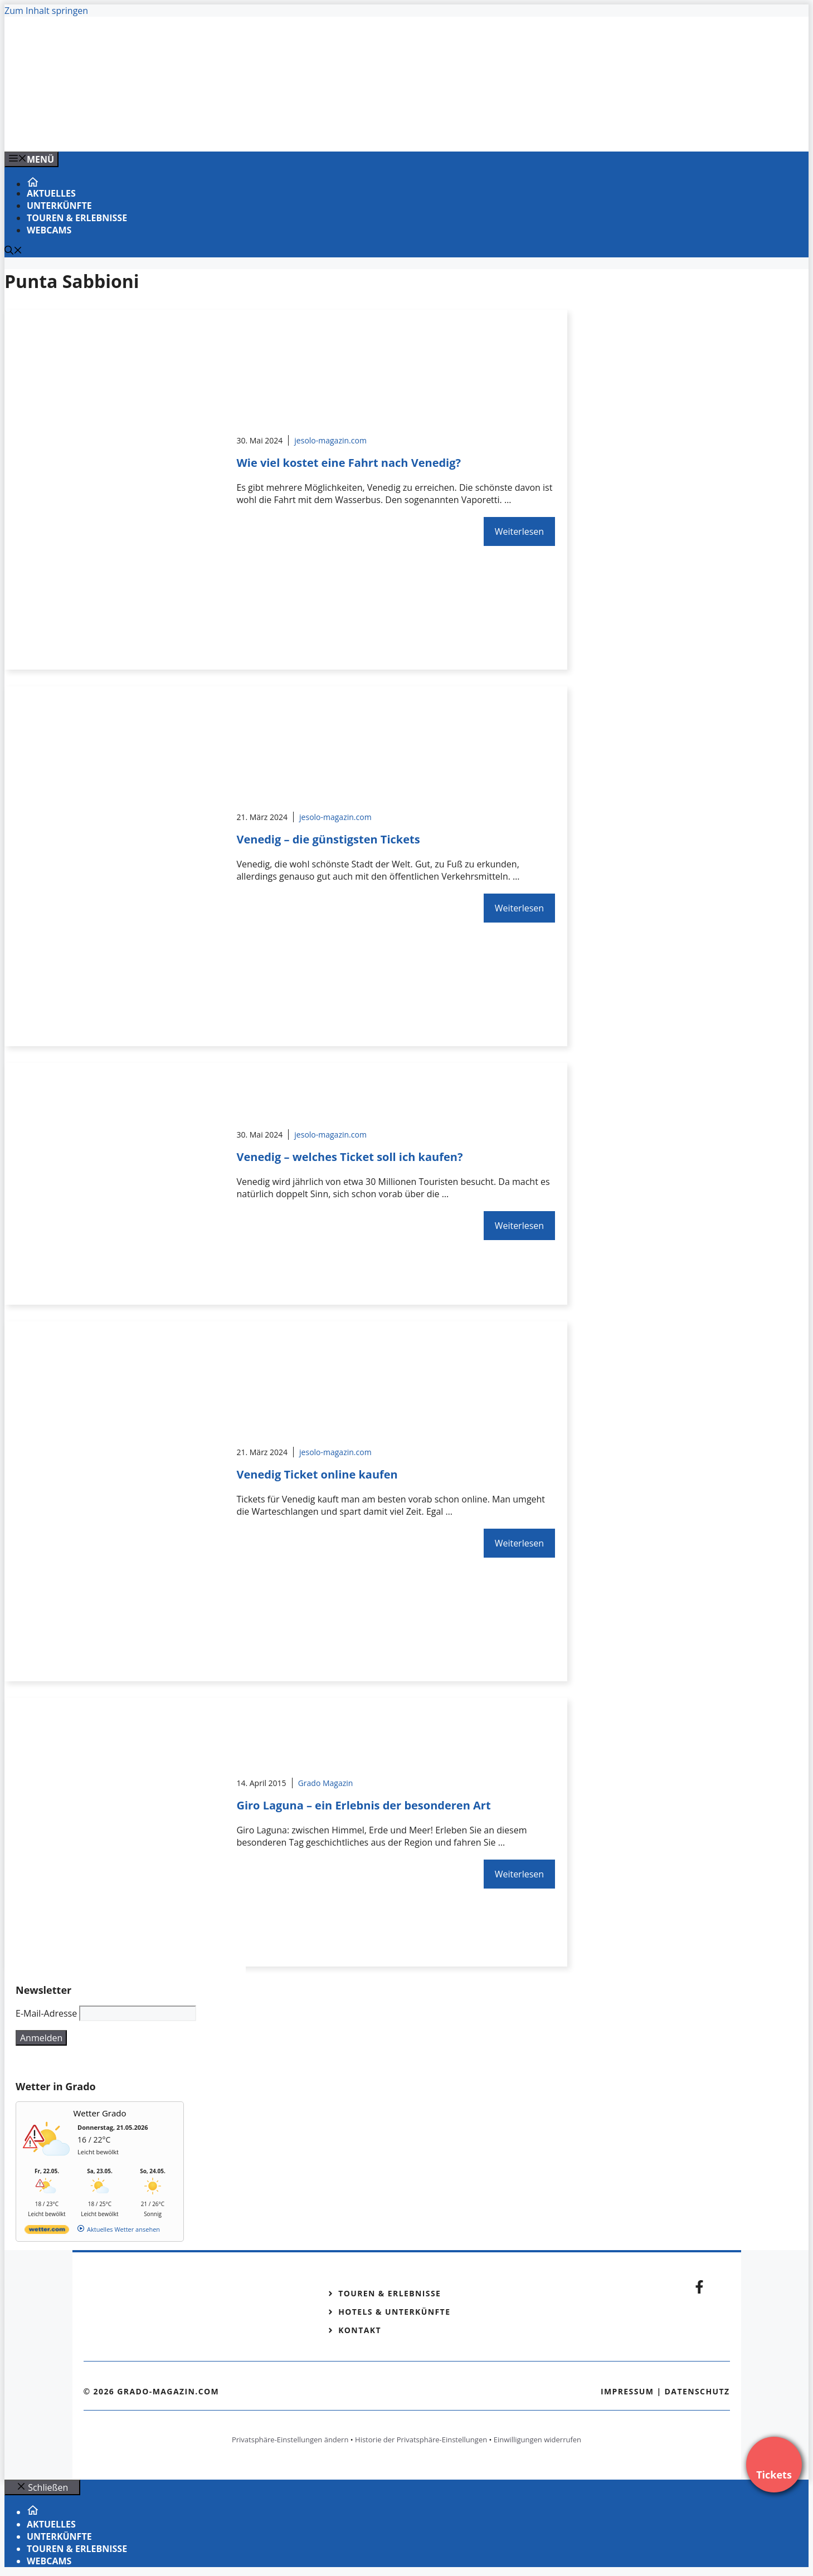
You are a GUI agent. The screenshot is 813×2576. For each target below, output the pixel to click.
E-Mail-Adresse (46, 2013)
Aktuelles (51, 193)
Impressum (627, 2391)
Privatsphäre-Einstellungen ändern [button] (290, 2439)
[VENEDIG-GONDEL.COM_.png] (229, 131)
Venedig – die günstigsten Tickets (328, 839)
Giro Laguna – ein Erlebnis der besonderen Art (363, 1805)
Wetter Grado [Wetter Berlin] (100, 2113)
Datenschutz (697, 2391)
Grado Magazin (325, 1783)
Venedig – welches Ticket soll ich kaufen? (349, 1156)
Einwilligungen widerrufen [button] (537, 2439)
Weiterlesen (519, 531)
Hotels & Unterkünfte (394, 2311)
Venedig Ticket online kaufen (316, 1474)
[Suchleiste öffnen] (13, 251)
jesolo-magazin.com (330, 440)
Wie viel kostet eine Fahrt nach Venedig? (348, 462)
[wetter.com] (47, 2231)
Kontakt (359, 2330)
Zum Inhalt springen (46, 10)
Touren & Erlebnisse (77, 218)
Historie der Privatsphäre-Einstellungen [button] (421, 2439)
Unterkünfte (59, 205)
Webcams (49, 230)
